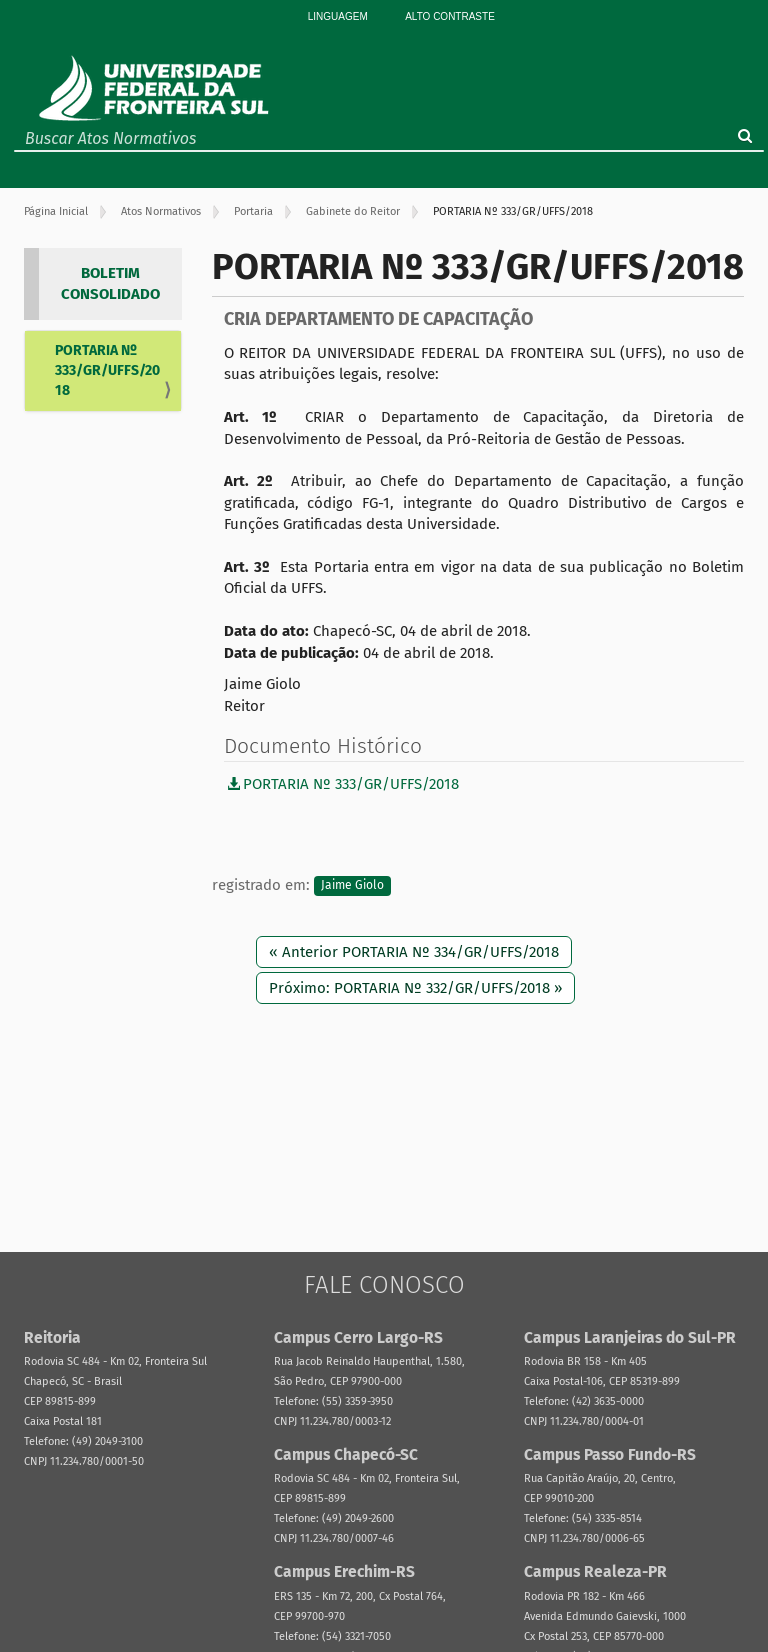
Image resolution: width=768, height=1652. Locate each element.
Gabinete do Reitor (353, 211)
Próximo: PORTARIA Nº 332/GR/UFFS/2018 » (415, 988)
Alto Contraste (450, 16)
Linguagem (338, 16)
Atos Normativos (161, 211)
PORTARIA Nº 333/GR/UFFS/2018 (107, 370)
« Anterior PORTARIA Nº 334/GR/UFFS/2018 (414, 952)
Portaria (253, 211)
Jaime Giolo (352, 886)
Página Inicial (56, 211)
